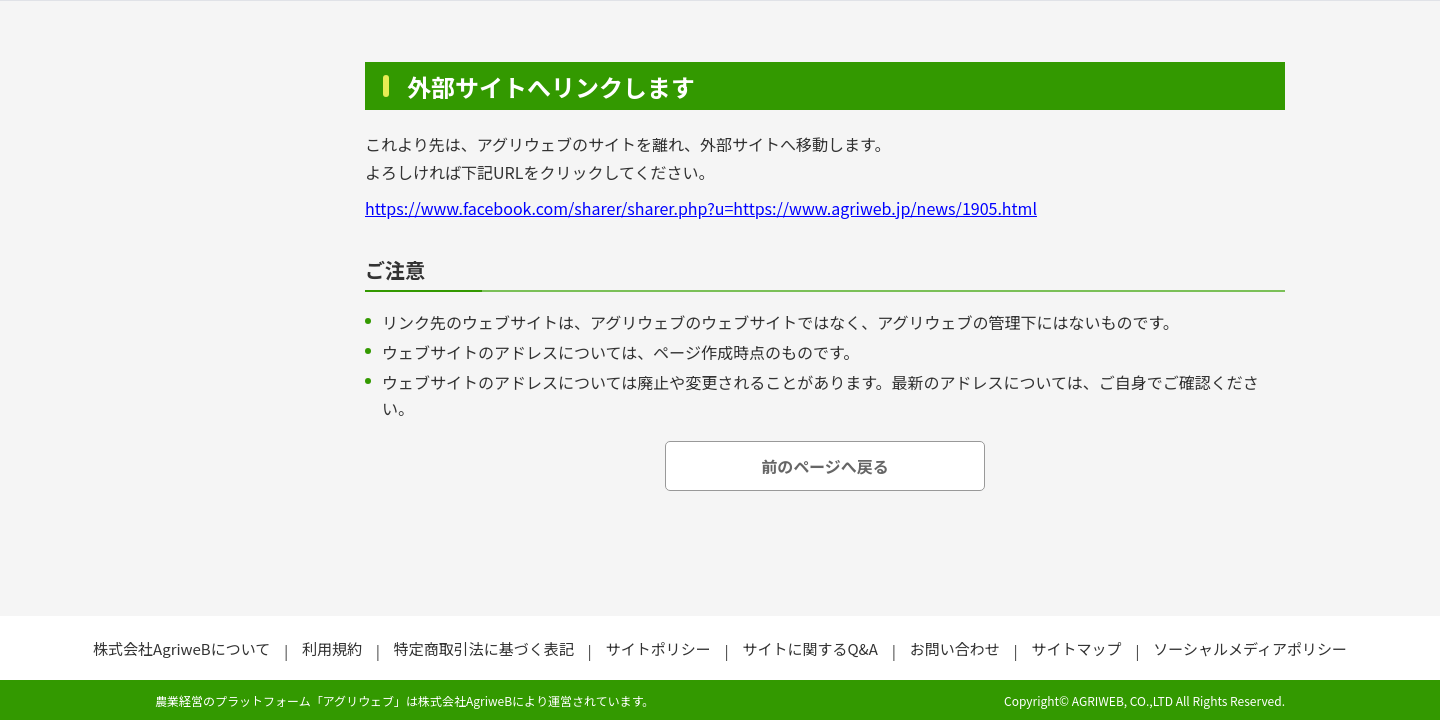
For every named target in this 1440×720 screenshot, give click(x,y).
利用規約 (332, 648)
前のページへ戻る (825, 466)
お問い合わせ (955, 648)
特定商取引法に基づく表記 (484, 648)
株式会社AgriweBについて (181, 648)
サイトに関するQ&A (809, 648)
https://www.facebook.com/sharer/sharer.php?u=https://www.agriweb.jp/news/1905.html (701, 208)
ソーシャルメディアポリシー (1250, 648)
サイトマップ (1076, 648)
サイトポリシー (658, 648)
